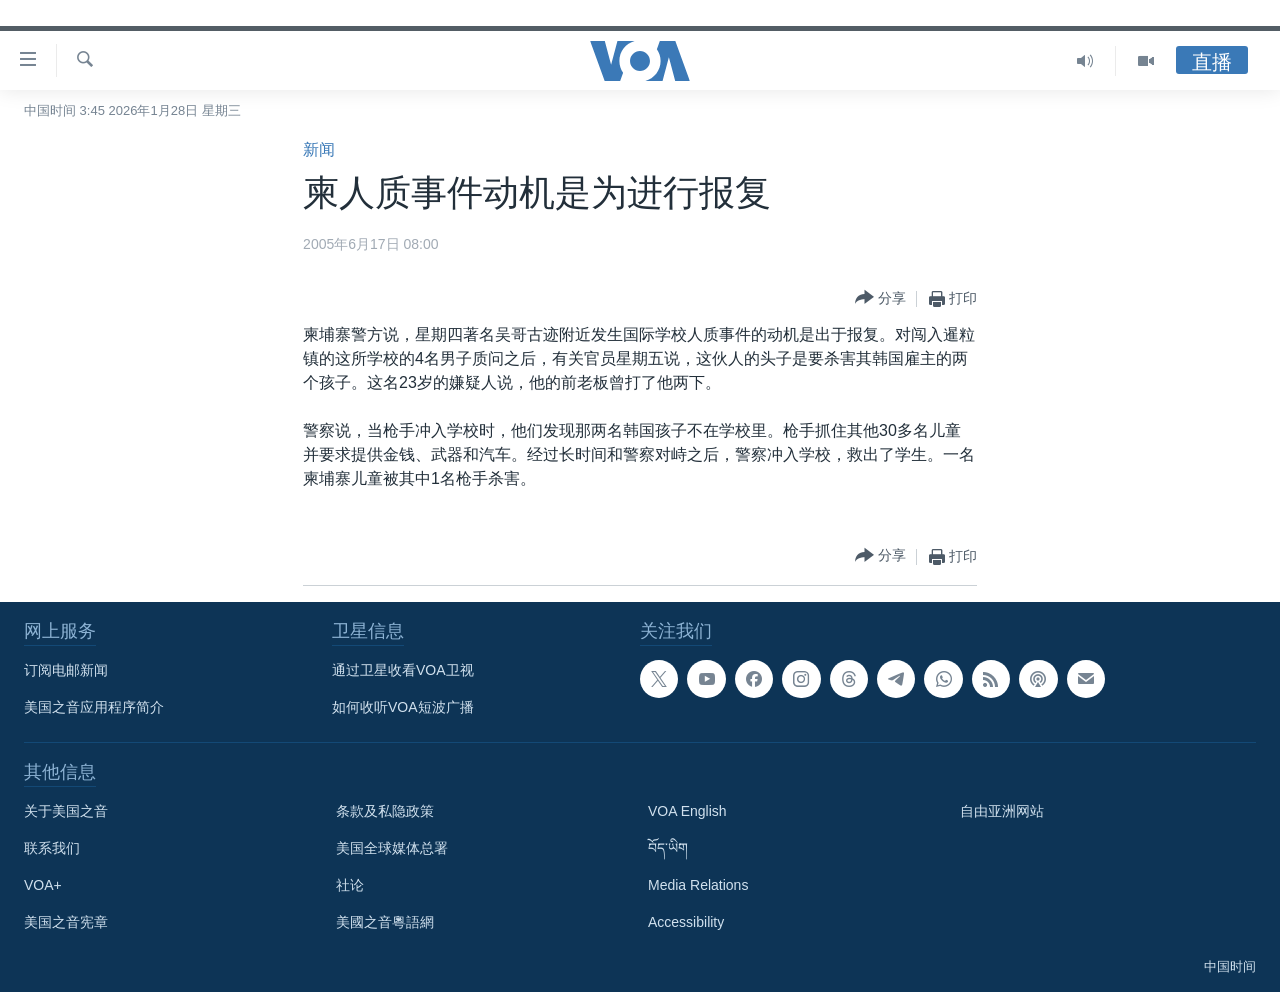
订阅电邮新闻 (66, 670)
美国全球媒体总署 (392, 848)
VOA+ (43, 885)
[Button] (880, 298)
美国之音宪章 (66, 922)
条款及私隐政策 (385, 811)
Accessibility (686, 922)
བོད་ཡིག (668, 848)
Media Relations (698, 885)
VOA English (687, 811)
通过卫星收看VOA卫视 (403, 670)
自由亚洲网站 (1002, 811)
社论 (350, 885)
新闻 (319, 149)
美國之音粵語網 (385, 922)
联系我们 (52, 848)
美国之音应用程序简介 (94, 707)
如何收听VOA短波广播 (403, 707)
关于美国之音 (66, 811)
